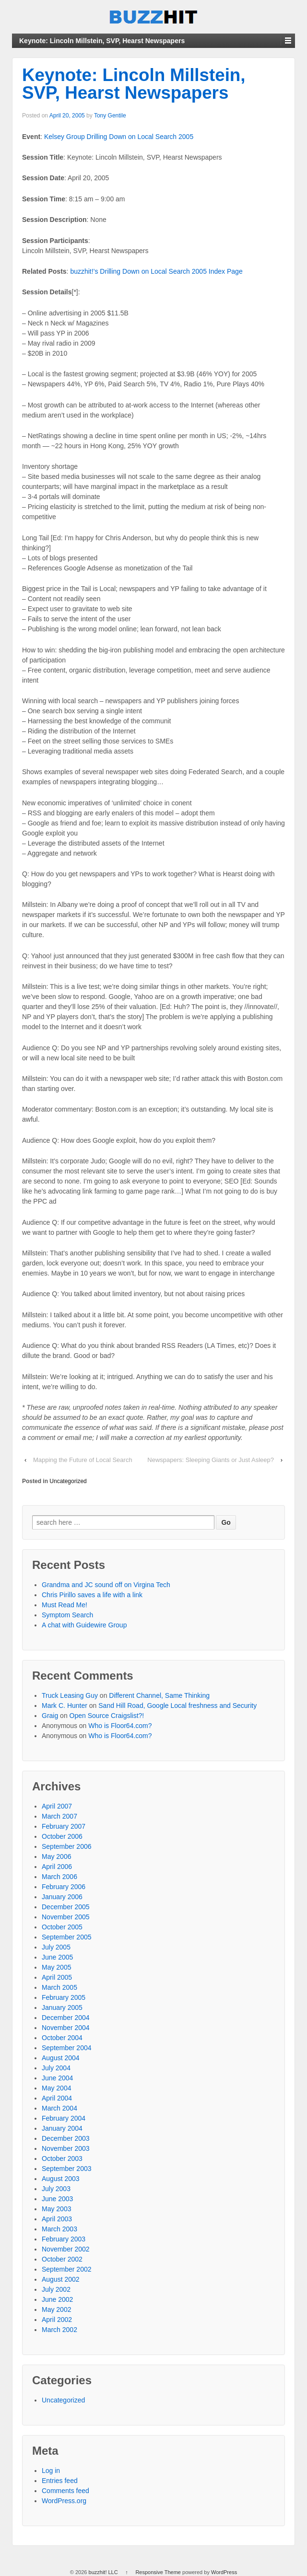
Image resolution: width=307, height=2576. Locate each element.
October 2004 (62, 2038)
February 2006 (63, 1887)
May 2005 (56, 1967)
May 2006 (56, 1856)
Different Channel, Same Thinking (159, 1695)
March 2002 (59, 2329)
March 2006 (59, 1876)
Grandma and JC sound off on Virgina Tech (106, 1585)
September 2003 (67, 2168)
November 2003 (66, 2148)
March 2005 (59, 1987)
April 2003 (57, 2219)
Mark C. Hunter (64, 1705)
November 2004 (66, 2027)
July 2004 (56, 2068)
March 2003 (59, 2229)
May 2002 (56, 2309)
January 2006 (62, 1897)
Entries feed (60, 2480)
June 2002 (57, 2299)
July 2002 (56, 2289)
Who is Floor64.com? (120, 1725)
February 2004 (63, 2118)
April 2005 (57, 1977)
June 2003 (57, 2199)
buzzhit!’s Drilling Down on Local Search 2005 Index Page (156, 271)
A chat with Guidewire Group (84, 1625)
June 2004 (57, 2078)
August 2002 (61, 2279)
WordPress (224, 2572)
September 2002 (67, 2269)
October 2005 (62, 1927)
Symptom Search (67, 1615)
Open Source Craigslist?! (107, 1715)
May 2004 (56, 2088)
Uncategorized (67, 1481)
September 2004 (67, 2048)
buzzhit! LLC (103, 2572)
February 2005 (63, 1997)
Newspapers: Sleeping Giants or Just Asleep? (210, 1459)
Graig (50, 1715)
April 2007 (57, 1806)
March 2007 (59, 1816)
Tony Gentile (110, 115)
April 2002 (57, 2319)
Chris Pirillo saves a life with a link (92, 1595)
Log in (51, 2470)
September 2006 (67, 1846)
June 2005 (57, 1957)
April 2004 (57, 2098)
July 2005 (56, 1947)
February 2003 (63, 2239)
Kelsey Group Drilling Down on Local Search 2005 (118, 136)
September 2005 (67, 1937)
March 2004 (59, 2108)
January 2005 (62, 2007)
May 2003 (56, 2209)
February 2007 (63, 1826)
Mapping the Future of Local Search (82, 1459)
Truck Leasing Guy (70, 1695)
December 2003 (66, 2138)
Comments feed (65, 2491)
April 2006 (57, 1866)
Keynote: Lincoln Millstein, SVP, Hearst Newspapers (134, 84)
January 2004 (62, 2128)
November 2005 (66, 1917)
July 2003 (56, 2189)
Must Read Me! (64, 1605)
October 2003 (62, 2158)
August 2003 (61, 2178)
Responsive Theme (158, 2572)
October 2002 (62, 2259)
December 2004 (66, 2017)
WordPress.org (64, 2501)
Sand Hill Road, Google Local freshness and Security (177, 1705)
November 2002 (66, 2249)
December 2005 (66, 1907)
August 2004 (61, 2058)
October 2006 (62, 1836)
